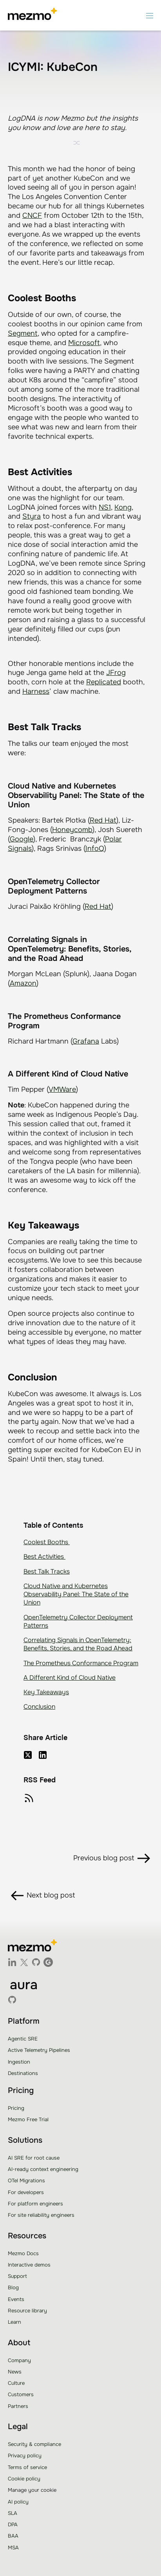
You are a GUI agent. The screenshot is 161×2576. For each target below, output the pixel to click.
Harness (35, 691)
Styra (31, 516)
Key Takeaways (46, 1692)
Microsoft (84, 342)
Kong (123, 507)
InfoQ (94, 848)
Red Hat (103, 820)
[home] (32, 15)
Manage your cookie (32, 2490)
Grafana (85, 1041)
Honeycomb (72, 829)
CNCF (32, 215)
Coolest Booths (47, 1542)
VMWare (62, 1089)
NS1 (105, 507)
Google (21, 839)
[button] (149, 15)
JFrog (116, 672)
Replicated (103, 682)
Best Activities (44, 1556)
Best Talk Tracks (47, 1571)
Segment (23, 333)
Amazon (23, 983)
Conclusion (39, 1706)
